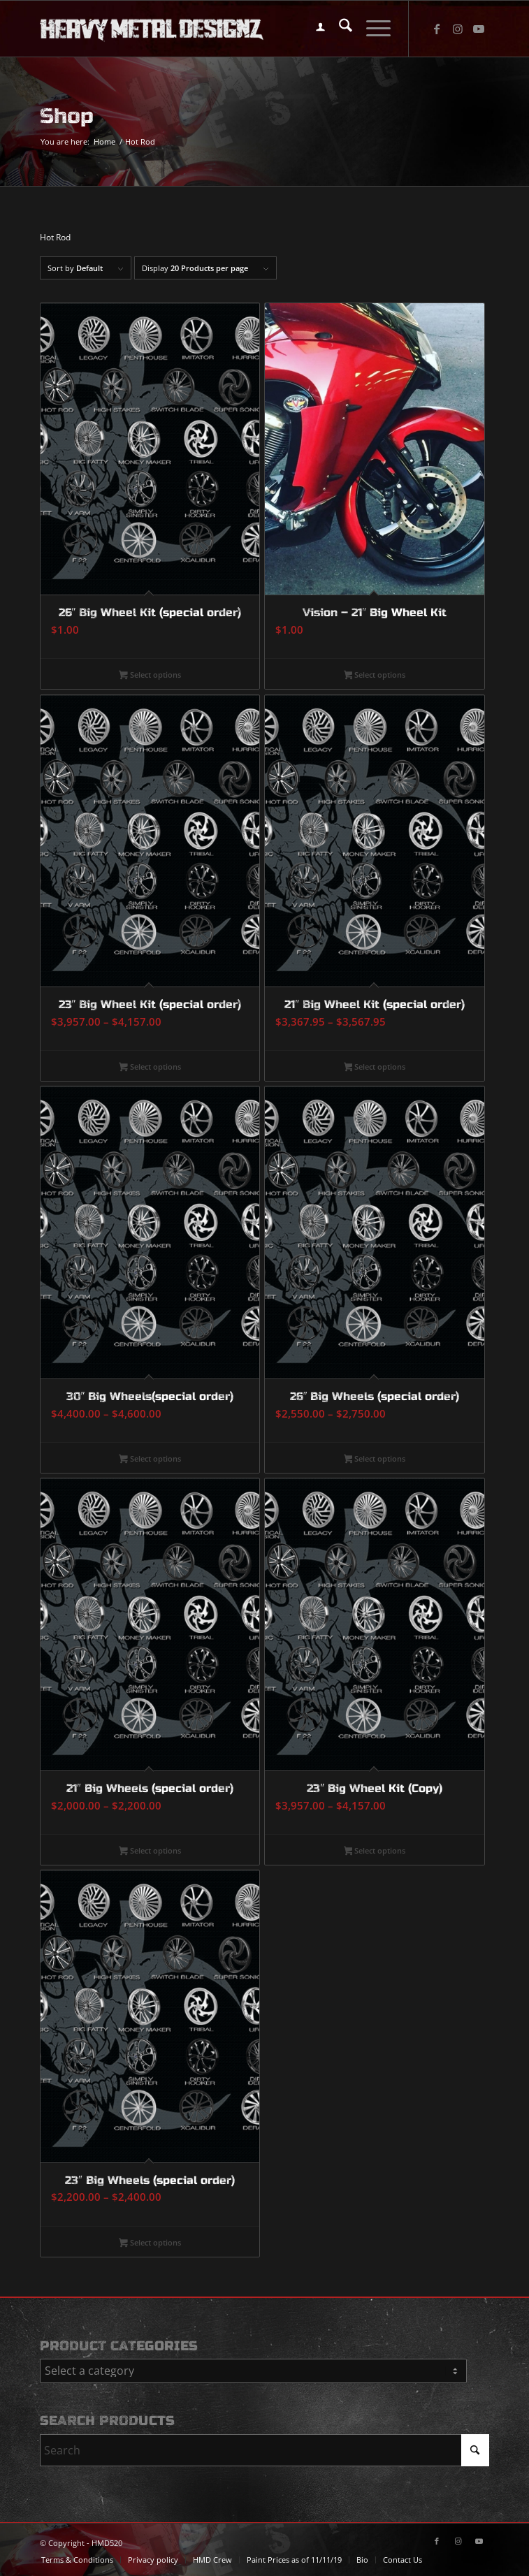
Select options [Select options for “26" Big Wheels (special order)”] (375, 1459)
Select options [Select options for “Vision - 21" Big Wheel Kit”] (375, 675)
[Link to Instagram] (457, 28)
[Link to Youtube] (478, 28)
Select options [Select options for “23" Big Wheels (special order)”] (150, 2243)
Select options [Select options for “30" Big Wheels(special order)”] (150, 1459)
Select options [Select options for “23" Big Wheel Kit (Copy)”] (375, 1851)
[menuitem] (313, 29)
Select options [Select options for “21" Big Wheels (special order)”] (150, 1851)
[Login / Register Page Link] (313, 29)
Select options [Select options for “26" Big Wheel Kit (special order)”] (150, 675)
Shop (67, 116)
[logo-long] (220, 29)
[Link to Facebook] (436, 28)
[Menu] (371, 29)
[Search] (338, 29)
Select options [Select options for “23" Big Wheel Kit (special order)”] (150, 1067)
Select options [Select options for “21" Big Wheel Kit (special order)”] (375, 1067)
